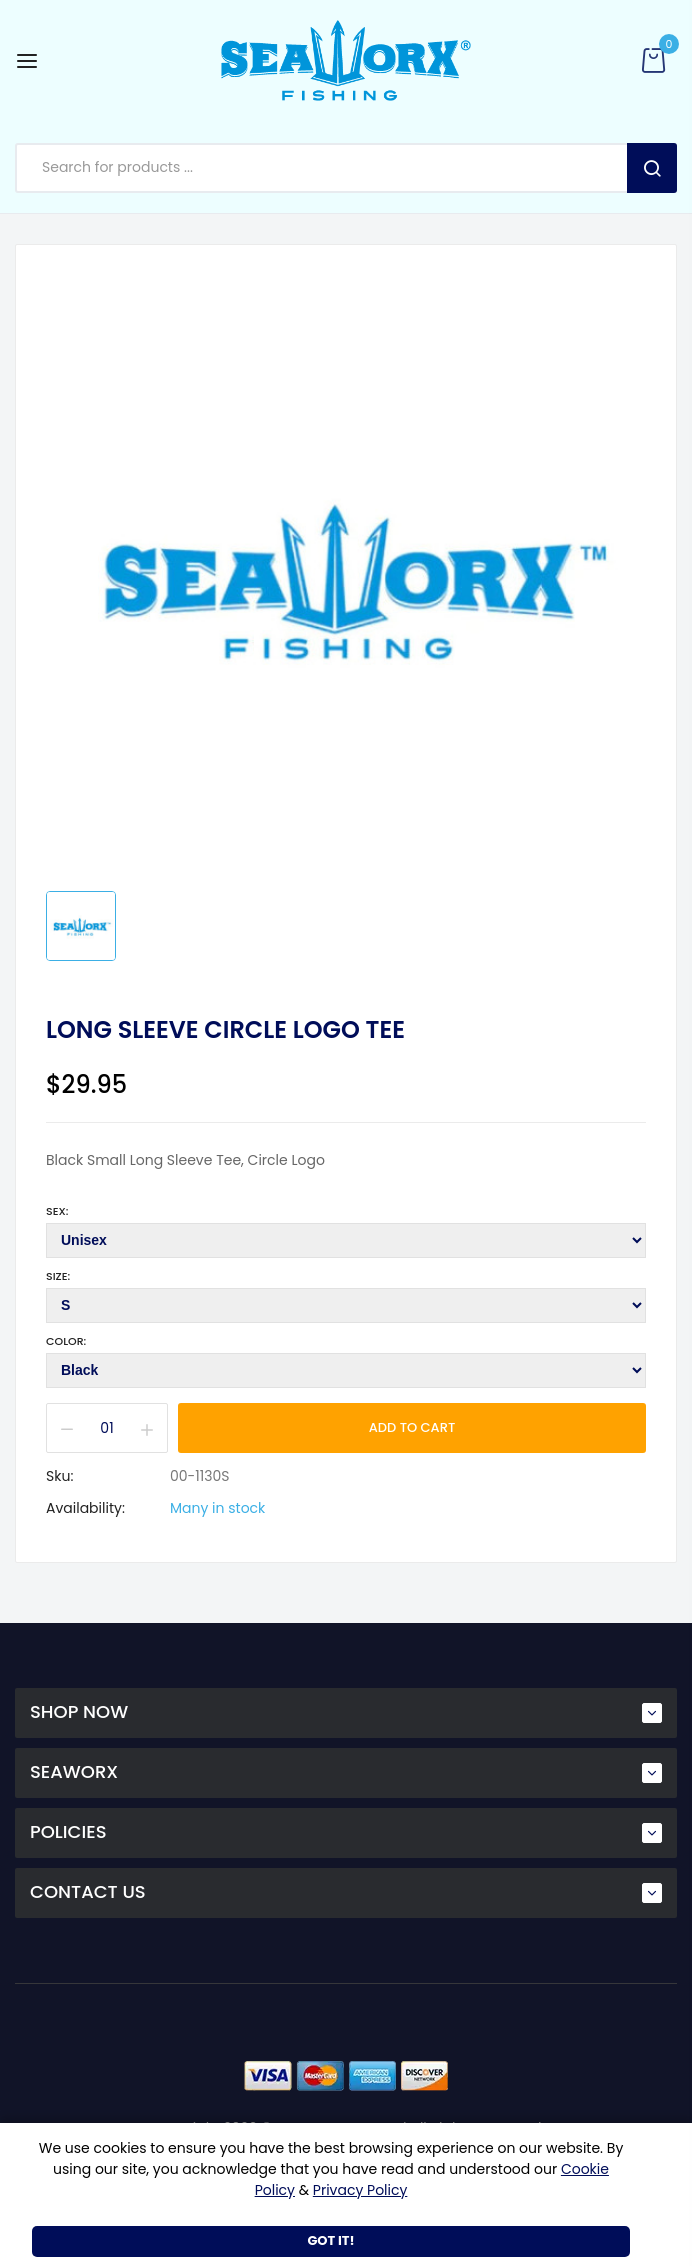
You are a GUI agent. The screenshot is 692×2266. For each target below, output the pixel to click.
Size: (58, 1276)
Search (652, 168)
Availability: (85, 1508)
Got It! (330, 2240)
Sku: (59, 1476)
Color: (66, 1341)
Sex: (57, 1211)
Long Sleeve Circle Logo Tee (225, 1030)
